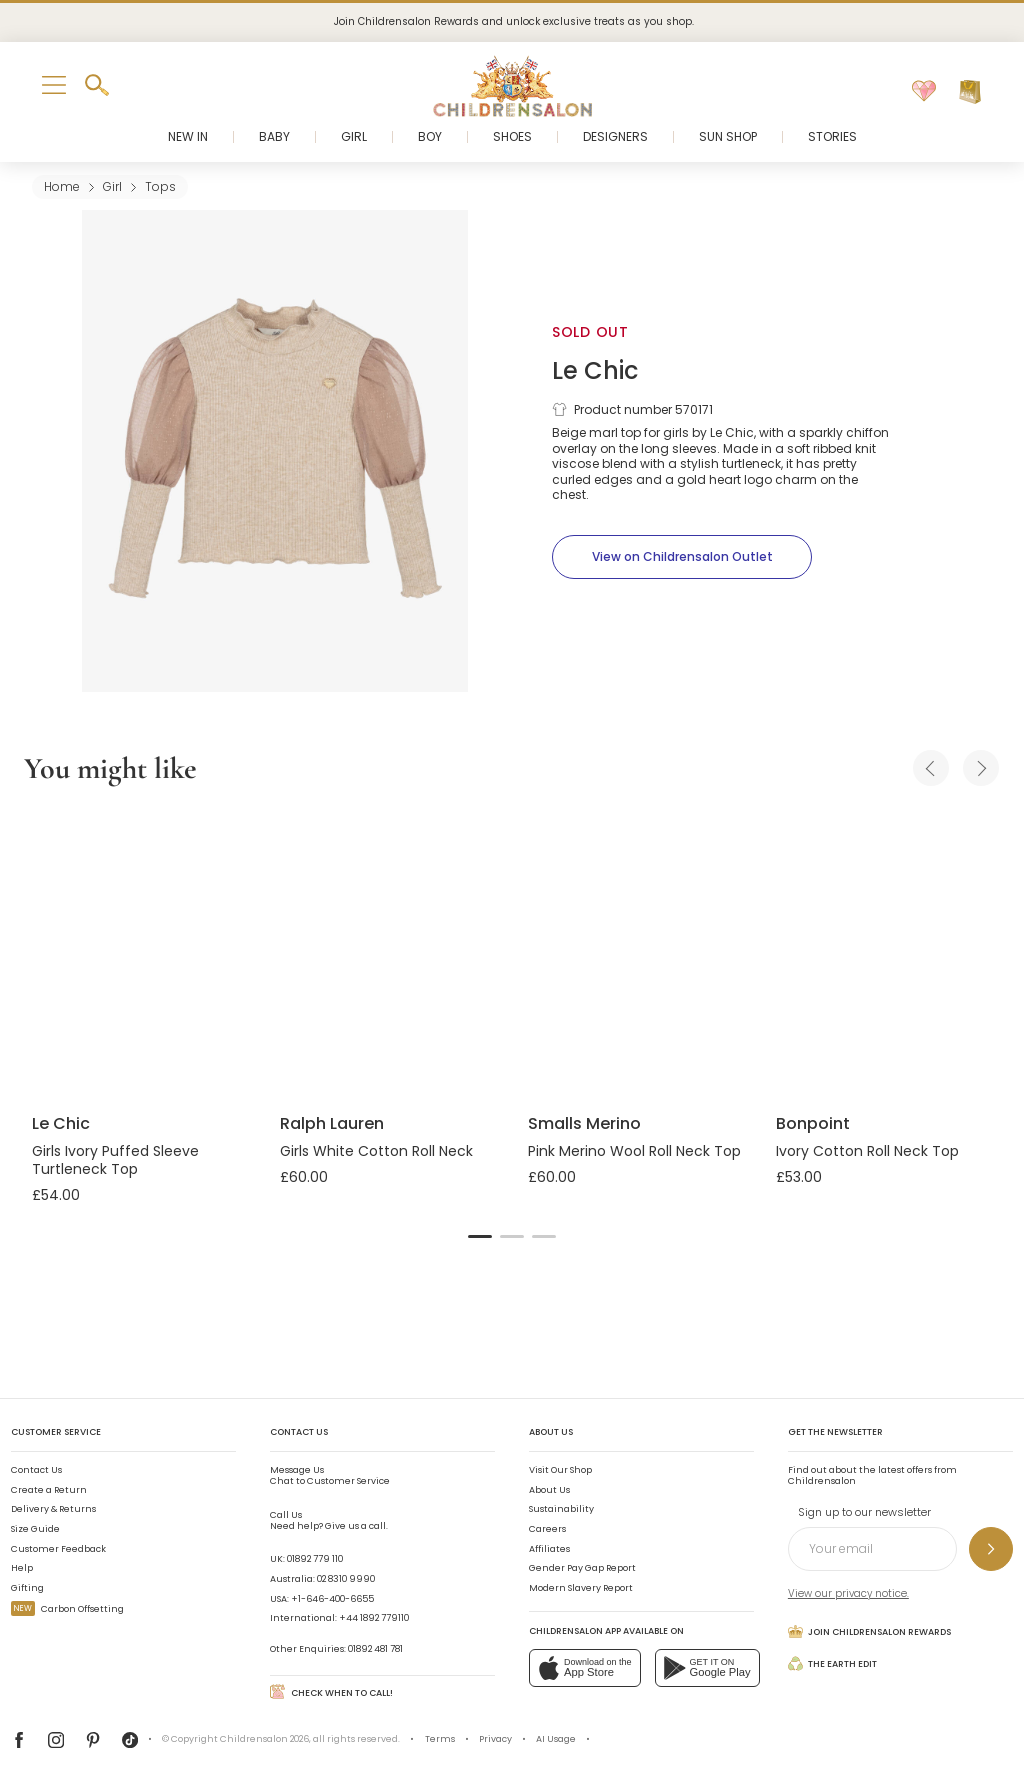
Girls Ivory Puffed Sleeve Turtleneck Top (115, 1160)
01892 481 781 (375, 1649)
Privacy (495, 1739)
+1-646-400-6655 (332, 1599)
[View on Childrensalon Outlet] (682, 557)
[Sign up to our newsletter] (991, 1549)
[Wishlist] (924, 92)
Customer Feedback (58, 1549)
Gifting (27, 1588)
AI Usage (556, 1739)
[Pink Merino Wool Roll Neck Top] (636, 953)
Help (22, 1568)
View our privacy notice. (848, 1593)
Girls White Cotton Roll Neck (376, 1151)
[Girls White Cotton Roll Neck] (388, 953)
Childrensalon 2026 (264, 1739)
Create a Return (49, 1490)
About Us (549, 1490)
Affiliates (549, 1549)
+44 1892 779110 (374, 1618)
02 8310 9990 (346, 1579)
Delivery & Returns (53, 1509)
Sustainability (561, 1509)
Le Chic (595, 370)
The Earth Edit (832, 1663)
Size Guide (35, 1529)
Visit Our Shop (560, 1470)
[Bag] (970, 92)
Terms (440, 1739)
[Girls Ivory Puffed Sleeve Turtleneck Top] (140, 953)
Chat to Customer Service (330, 1476)
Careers (547, 1529)
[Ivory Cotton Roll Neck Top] (884, 953)
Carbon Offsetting (67, 1609)
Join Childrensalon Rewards (869, 1631)
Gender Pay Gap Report (582, 1568)
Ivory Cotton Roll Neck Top (867, 1151)
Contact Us (36, 1470)
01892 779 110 (315, 1559)
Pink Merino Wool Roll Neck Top (634, 1151)
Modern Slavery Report (581, 1588)
